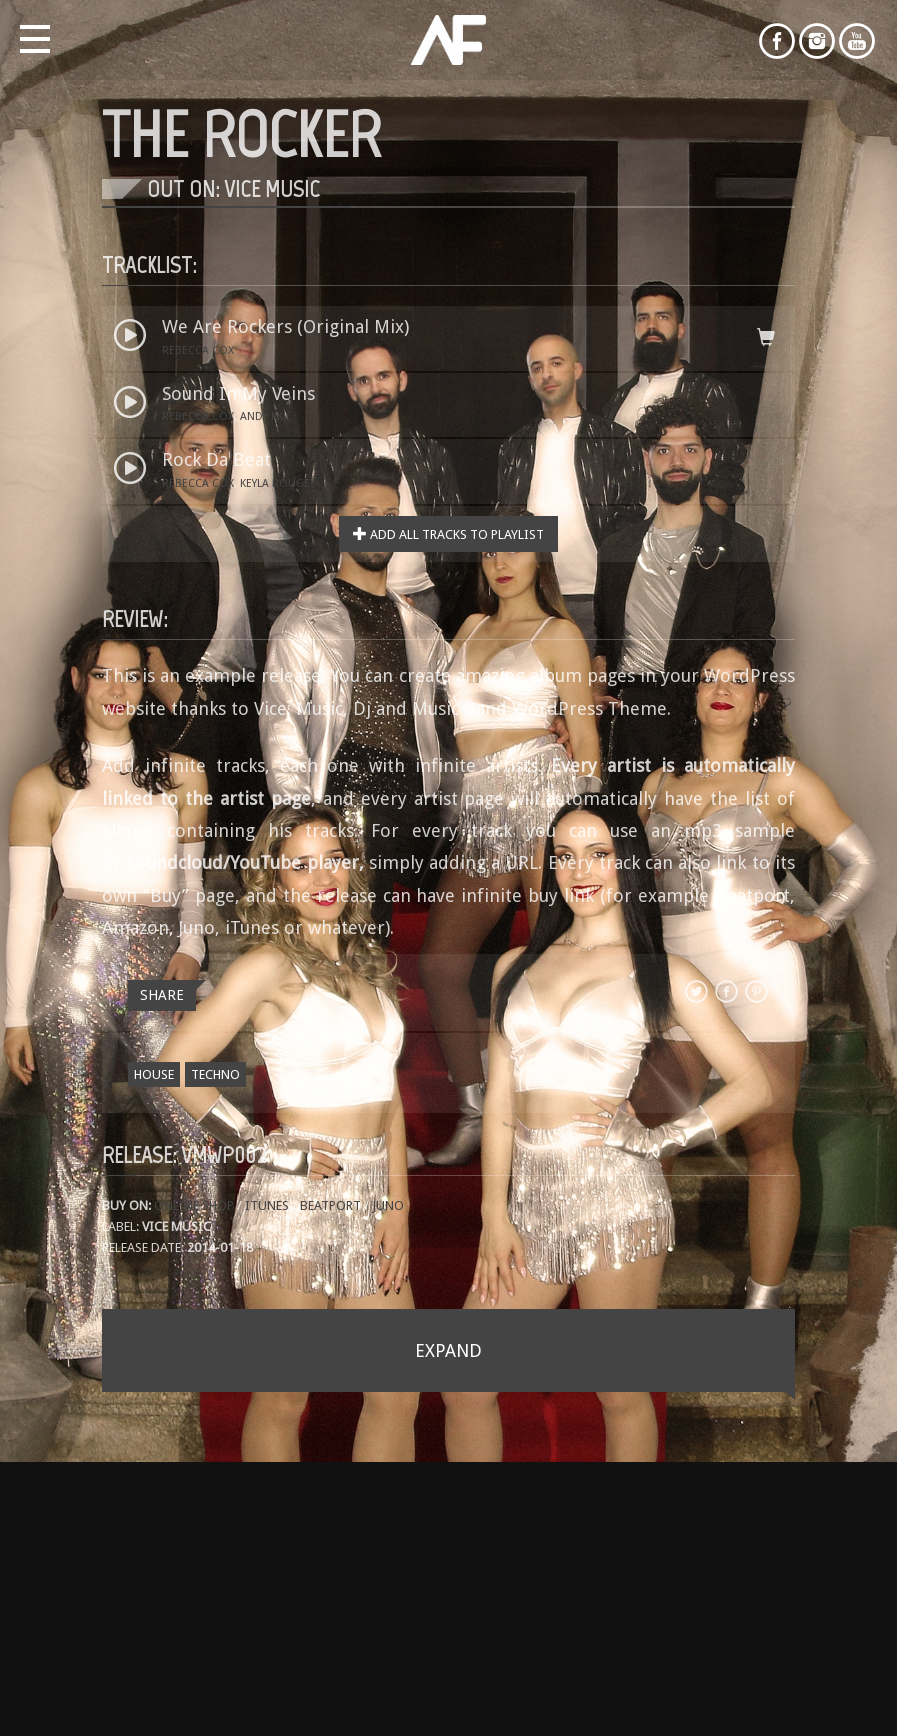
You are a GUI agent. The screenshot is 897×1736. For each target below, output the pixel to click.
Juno (388, 1205)
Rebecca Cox (198, 350)
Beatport (330, 1205)
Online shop (195, 1205)
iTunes (267, 1205)
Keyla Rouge (275, 483)
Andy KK (261, 416)
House (154, 1074)
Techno (215, 1074)
